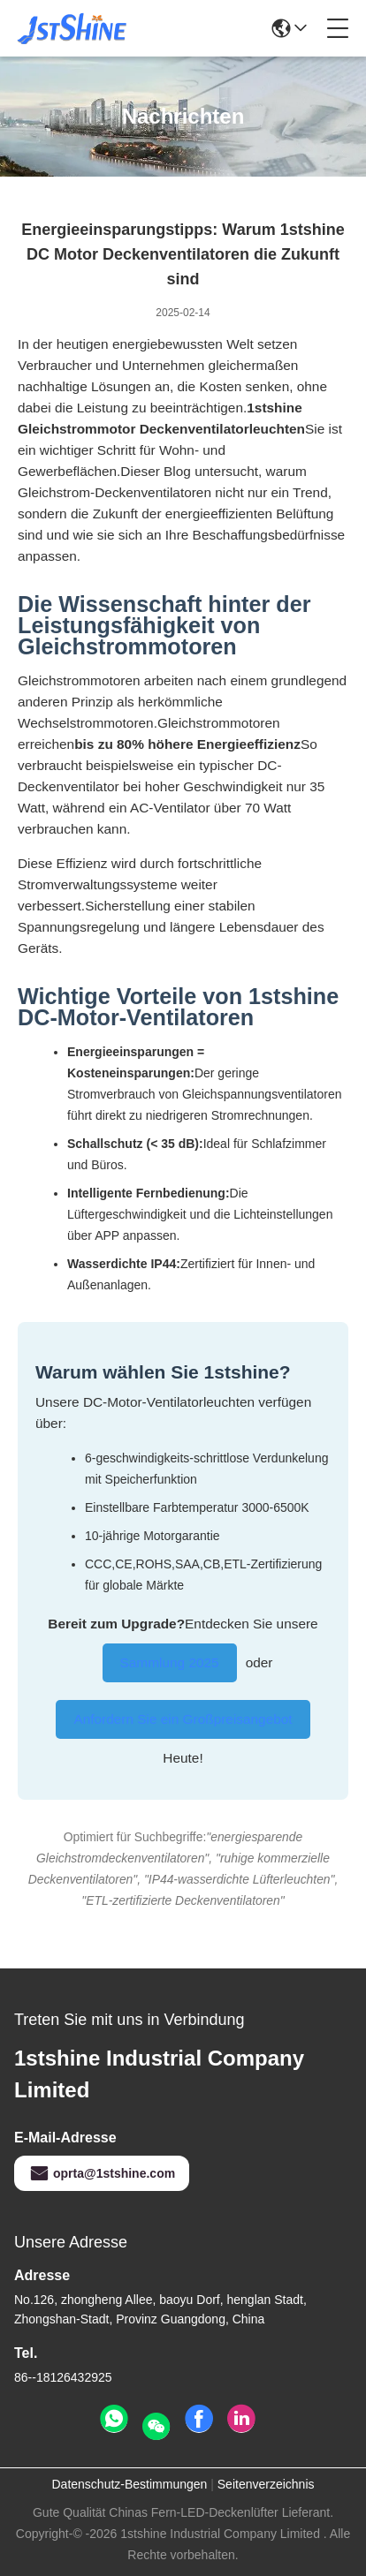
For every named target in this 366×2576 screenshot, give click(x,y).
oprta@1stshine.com (101, 2173)
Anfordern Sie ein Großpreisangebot (182, 1718)
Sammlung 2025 (169, 1662)
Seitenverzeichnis (266, 2484)
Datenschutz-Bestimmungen (129, 2484)
